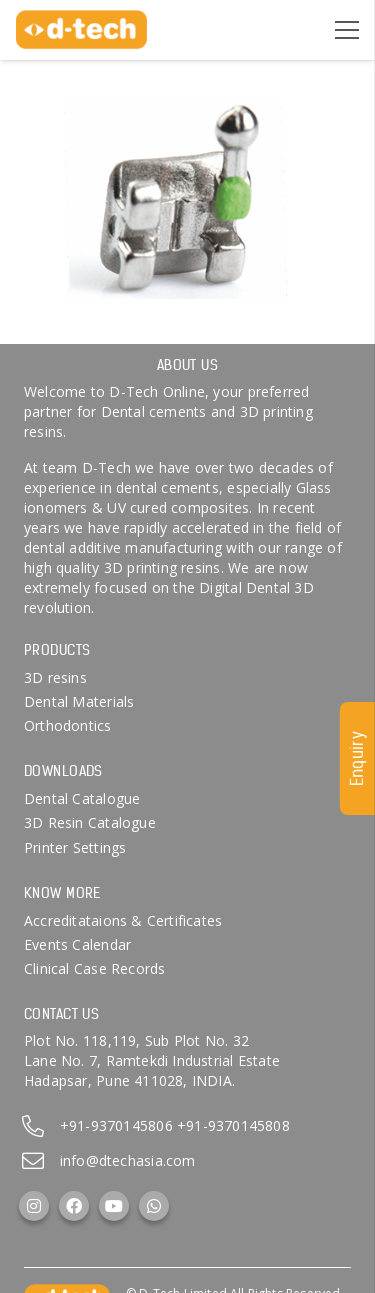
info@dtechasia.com (128, 1160)
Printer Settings (75, 847)
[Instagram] (34, 1206)
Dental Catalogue (82, 798)
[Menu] (347, 30)
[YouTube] (114, 1206)
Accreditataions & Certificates (123, 920)
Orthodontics (68, 725)
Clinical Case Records (94, 968)
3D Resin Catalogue (90, 822)
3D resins (55, 677)
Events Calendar (77, 944)
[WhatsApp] (154, 1206)
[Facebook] (74, 1206)
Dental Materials (79, 701)
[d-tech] (81, 30)
